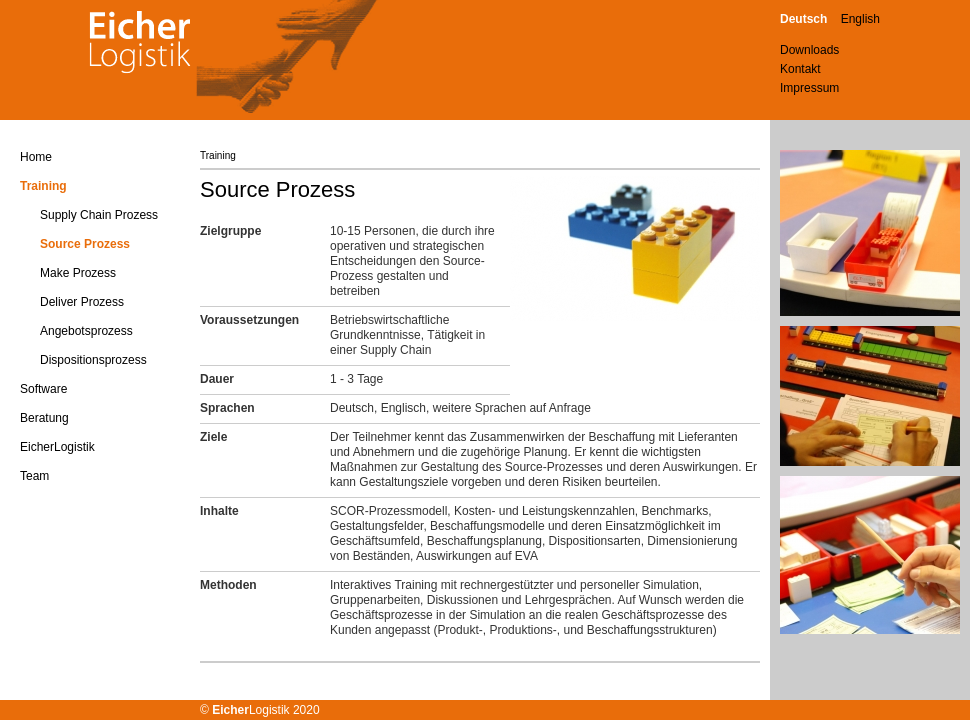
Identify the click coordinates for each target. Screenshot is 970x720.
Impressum (809, 88)
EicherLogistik (57, 447)
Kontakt (800, 69)
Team (34, 476)
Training (43, 186)
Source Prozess (85, 244)
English (860, 19)
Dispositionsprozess (93, 360)
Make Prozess (78, 273)
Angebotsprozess (86, 331)
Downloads (809, 50)
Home (36, 157)
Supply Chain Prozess (99, 215)
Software (43, 389)
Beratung (44, 418)
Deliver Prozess (82, 302)
